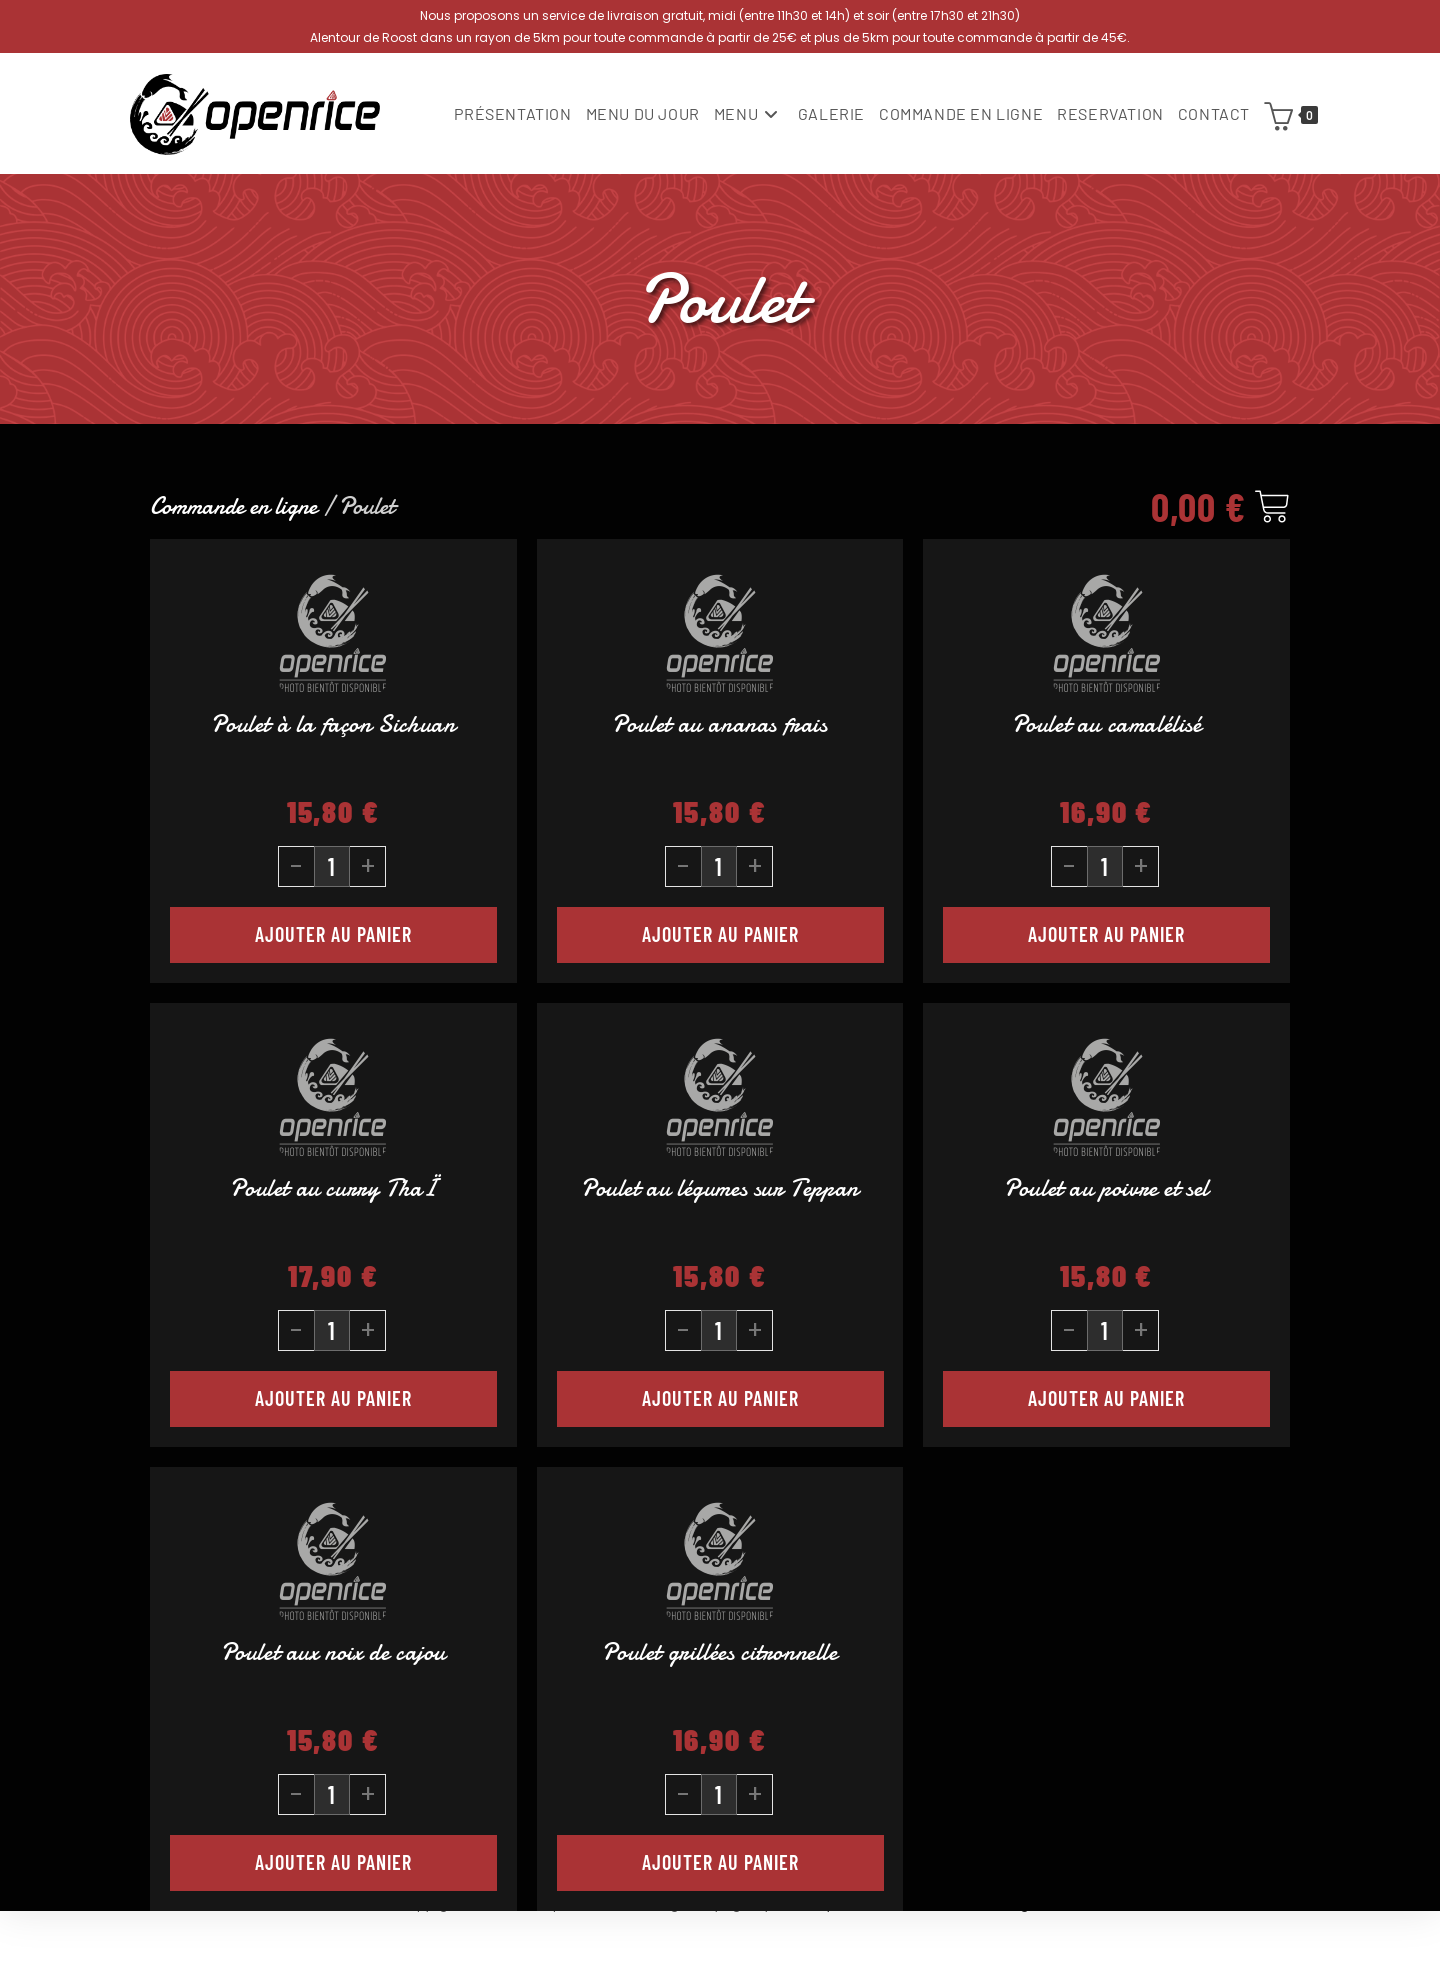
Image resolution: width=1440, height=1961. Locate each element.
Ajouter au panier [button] (333, 934)
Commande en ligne (233, 506)
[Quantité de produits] (332, 866)
